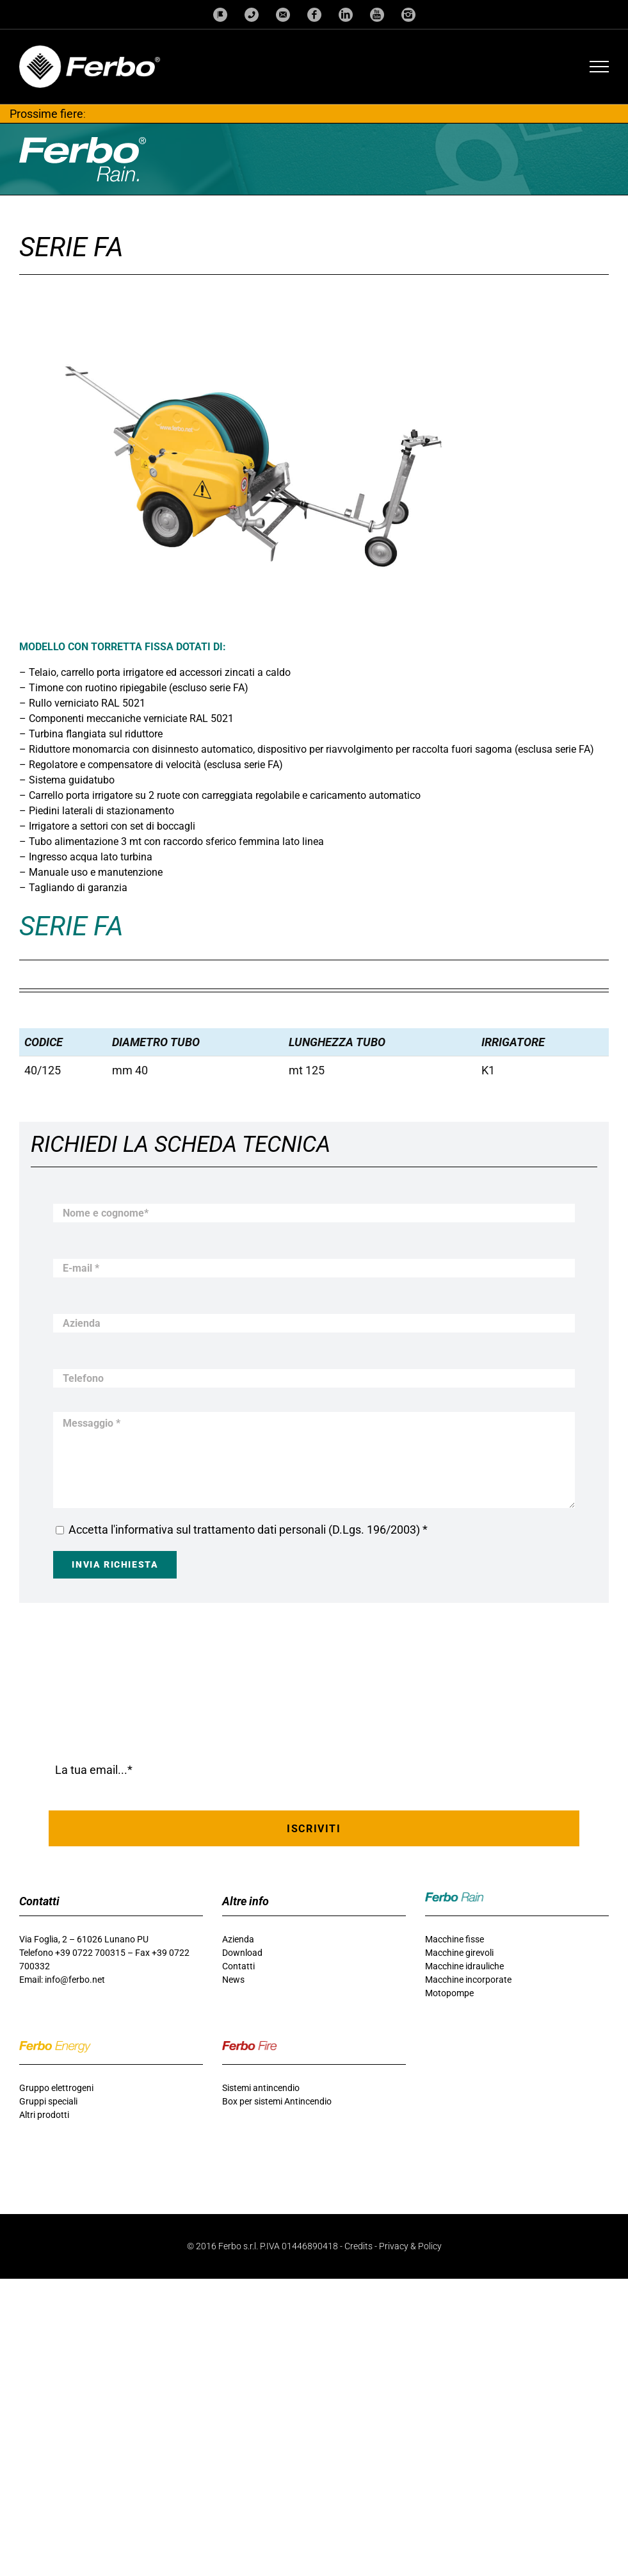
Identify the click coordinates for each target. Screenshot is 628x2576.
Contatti (238, 1966)
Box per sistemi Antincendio (277, 2101)
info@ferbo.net (75, 1979)
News (233, 1979)
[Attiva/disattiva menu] (600, 66)
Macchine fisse (454, 1939)
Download (242, 1953)
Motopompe (449, 1993)
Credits (358, 2246)
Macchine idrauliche (464, 1966)
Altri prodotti (44, 2115)
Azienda (238, 1939)
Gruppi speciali (48, 2101)
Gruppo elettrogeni (56, 2088)
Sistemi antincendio (261, 2088)
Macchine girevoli (459, 1953)
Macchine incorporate (468, 1979)
